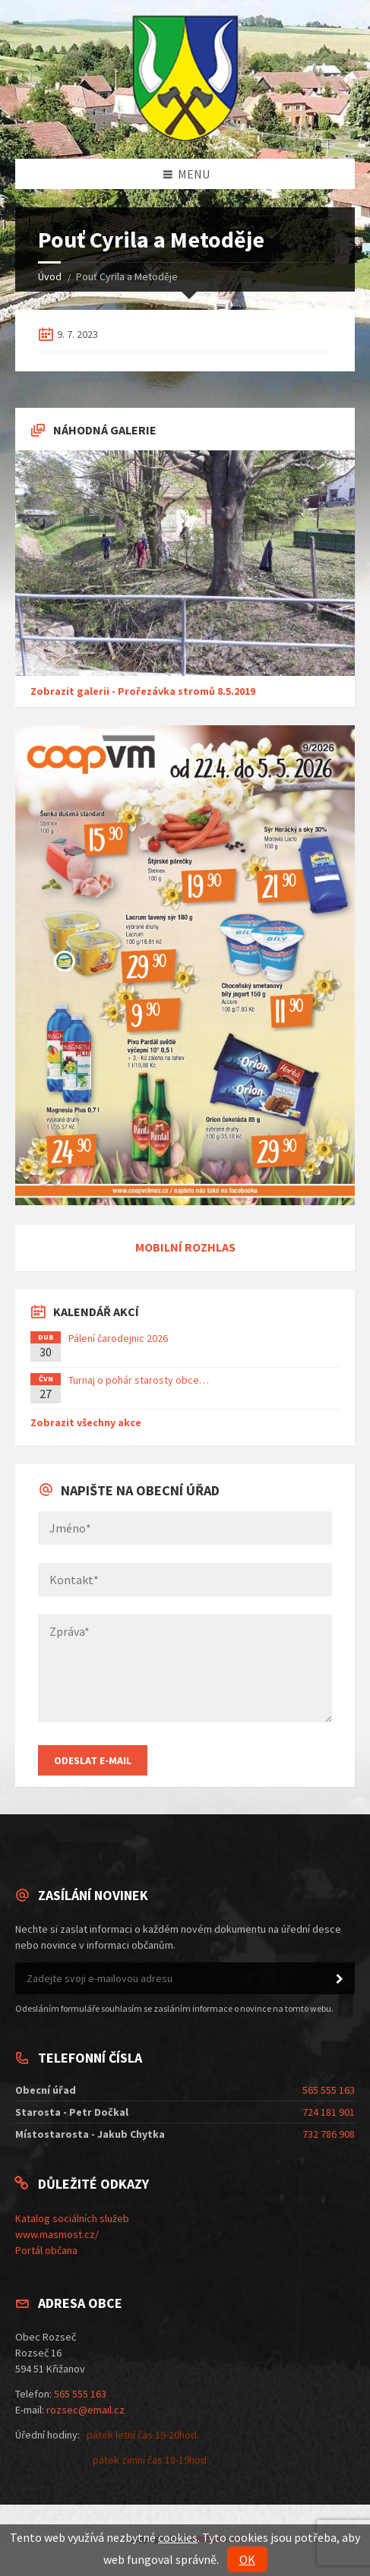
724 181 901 (328, 2112)
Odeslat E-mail (92, 1760)
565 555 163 (328, 2090)
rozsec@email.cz (85, 2410)
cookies (178, 2537)
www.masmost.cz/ (57, 2234)
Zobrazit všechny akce (85, 1422)
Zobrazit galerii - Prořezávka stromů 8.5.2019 (142, 691)
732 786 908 (328, 2134)
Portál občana (46, 2250)
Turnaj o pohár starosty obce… (138, 1380)
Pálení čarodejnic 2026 (118, 1338)
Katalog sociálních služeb (72, 2218)
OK (247, 2559)
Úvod (50, 276)
